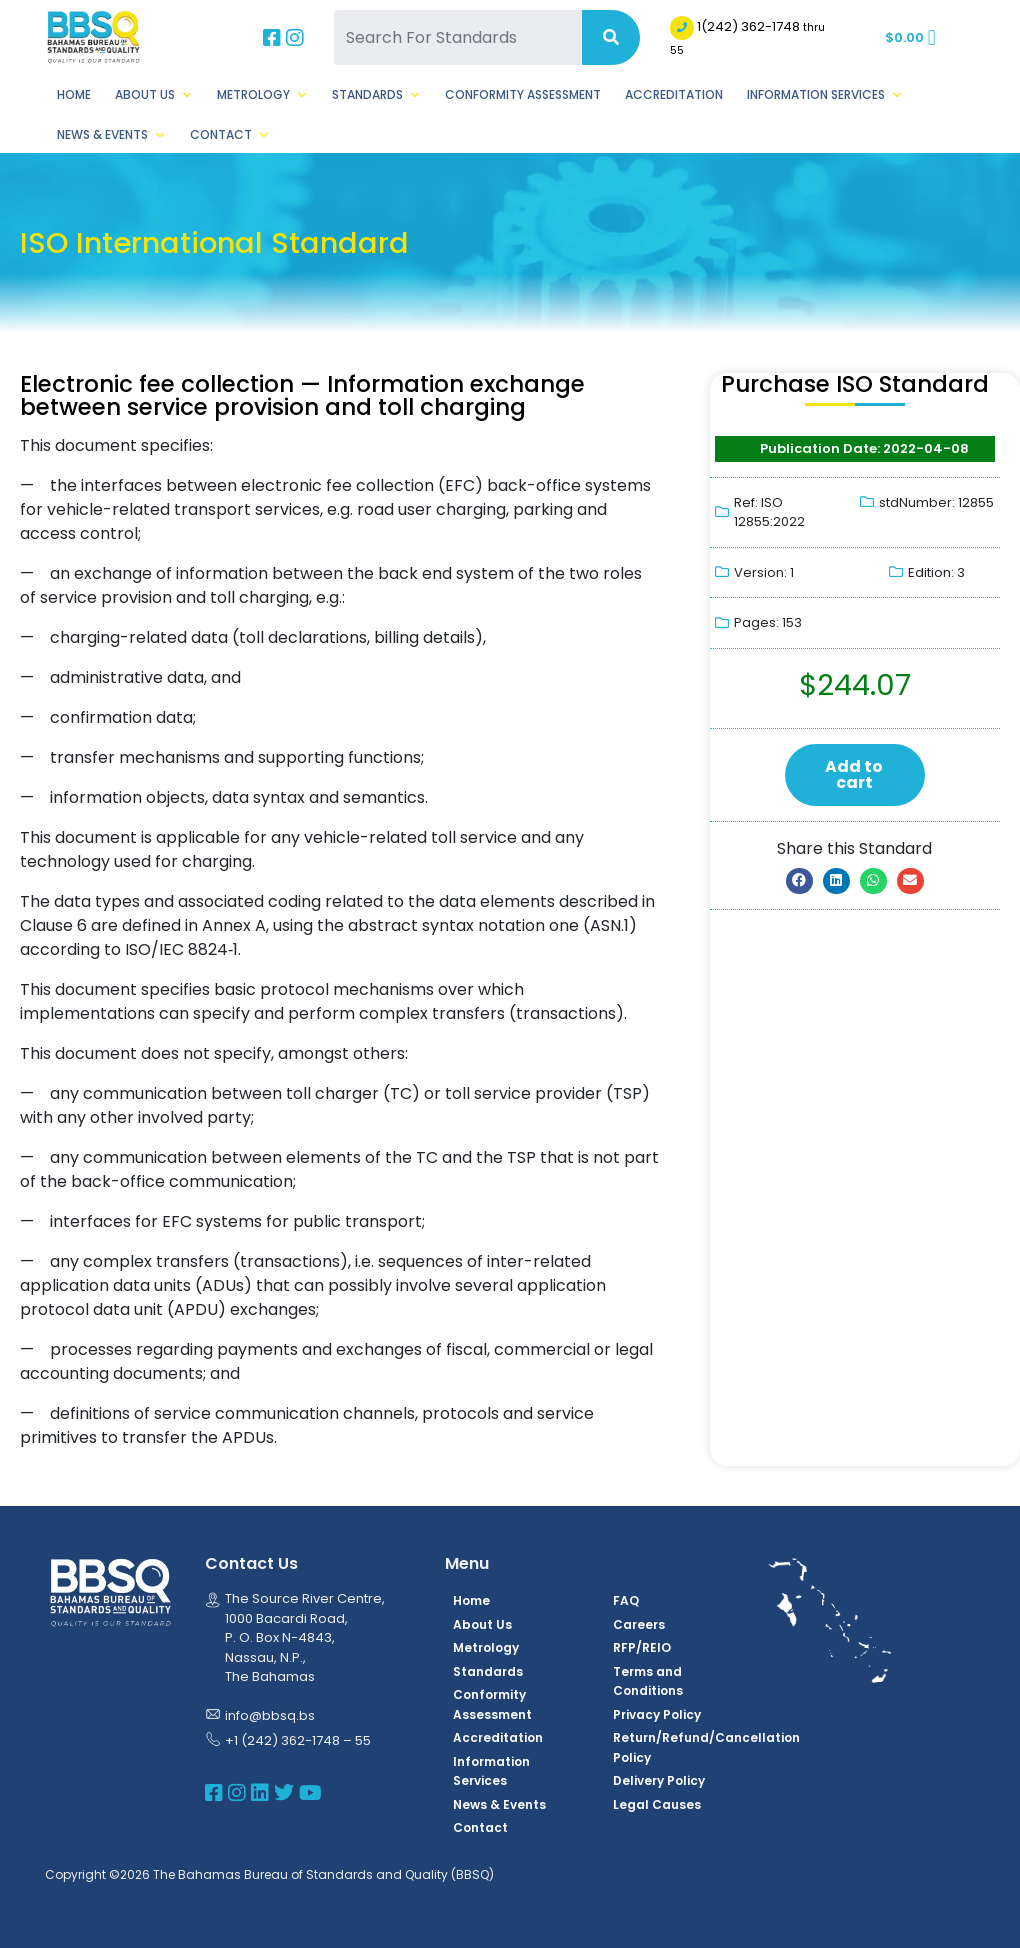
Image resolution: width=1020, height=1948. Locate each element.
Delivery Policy (659, 1780)
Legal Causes (657, 1804)
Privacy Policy (657, 1714)
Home (74, 94)
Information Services (825, 95)
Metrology (262, 95)
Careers (639, 1624)
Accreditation (674, 94)
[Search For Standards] (457, 37)
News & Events (111, 135)
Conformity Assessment (523, 94)
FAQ (626, 1600)
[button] (799, 881)
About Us (154, 95)
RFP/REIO (642, 1647)
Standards (376, 95)
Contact (230, 135)
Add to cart (854, 774)
